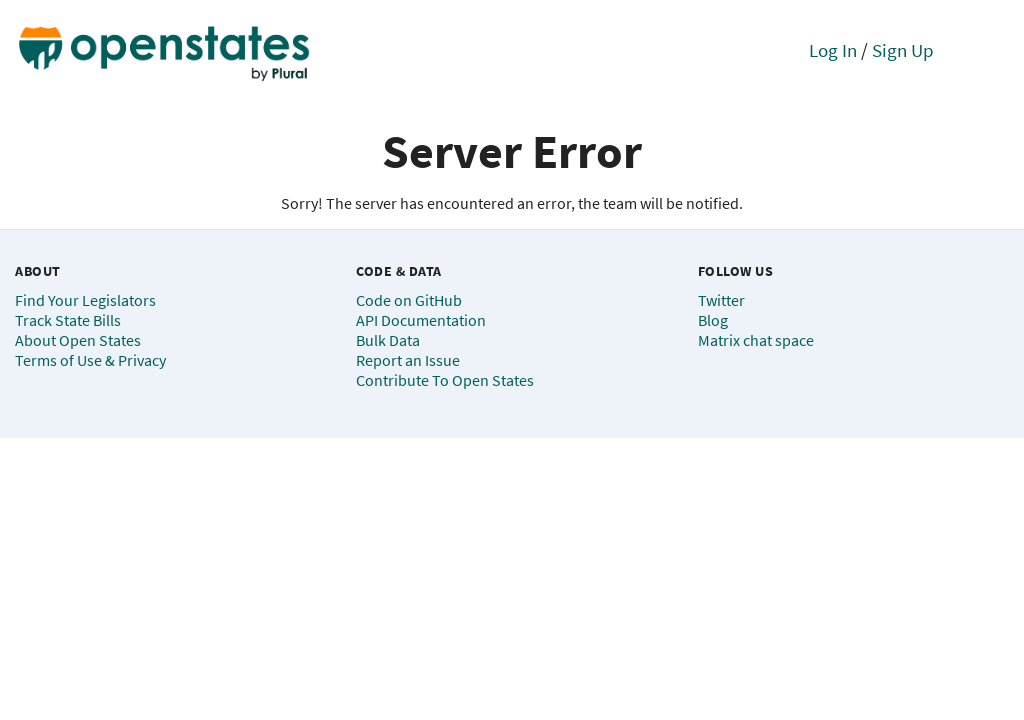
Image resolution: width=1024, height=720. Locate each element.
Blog (713, 320)
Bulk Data (388, 340)
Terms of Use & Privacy (90, 360)
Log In (833, 50)
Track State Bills (68, 320)
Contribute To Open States (445, 380)
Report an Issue (408, 360)
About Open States (78, 340)
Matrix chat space (756, 340)
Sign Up (903, 50)
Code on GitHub (409, 300)
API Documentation (421, 320)
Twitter (721, 300)
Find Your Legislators (85, 300)
